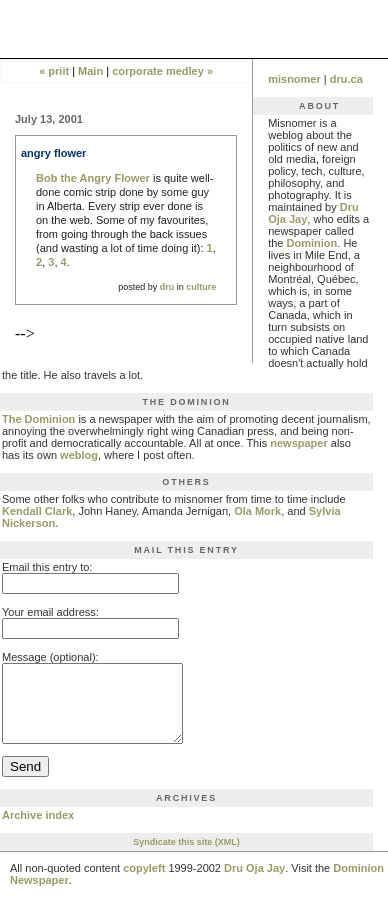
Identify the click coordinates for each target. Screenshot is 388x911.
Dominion (312, 243)
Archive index (38, 830)
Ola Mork (257, 511)
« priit (54, 71)
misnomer (294, 79)
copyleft (144, 883)
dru (167, 287)
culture (201, 287)
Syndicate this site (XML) (186, 857)
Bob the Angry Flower (93, 178)
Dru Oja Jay (254, 883)
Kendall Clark (37, 511)
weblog (79, 455)
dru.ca (346, 79)
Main (90, 71)
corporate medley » (162, 71)
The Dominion (38, 419)
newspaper (298, 443)
